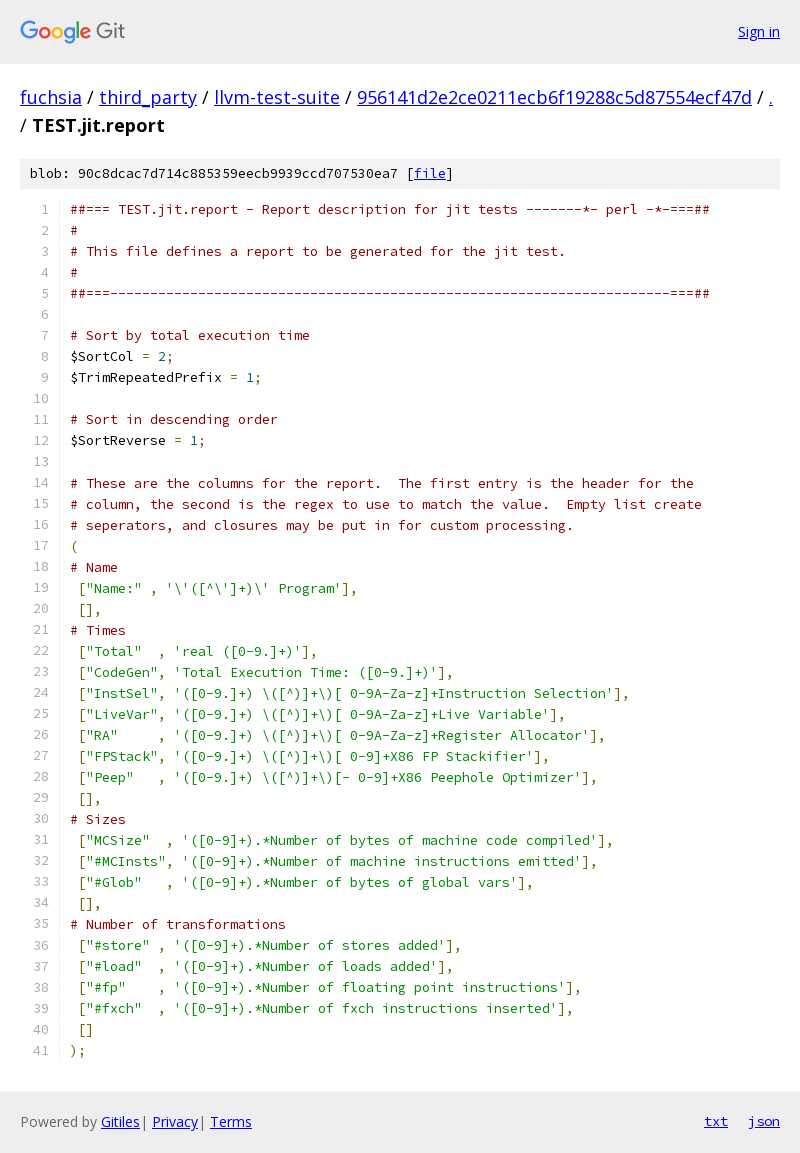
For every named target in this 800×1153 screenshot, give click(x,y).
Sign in (759, 31)
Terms (231, 1121)
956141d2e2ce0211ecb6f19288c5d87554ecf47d (554, 97)
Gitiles (120, 1121)
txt (716, 1121)
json (764, 1121)
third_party (148, 97)
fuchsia (51, 97)
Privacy (175, 1121)
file (430, 173)
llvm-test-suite (277, 97)
